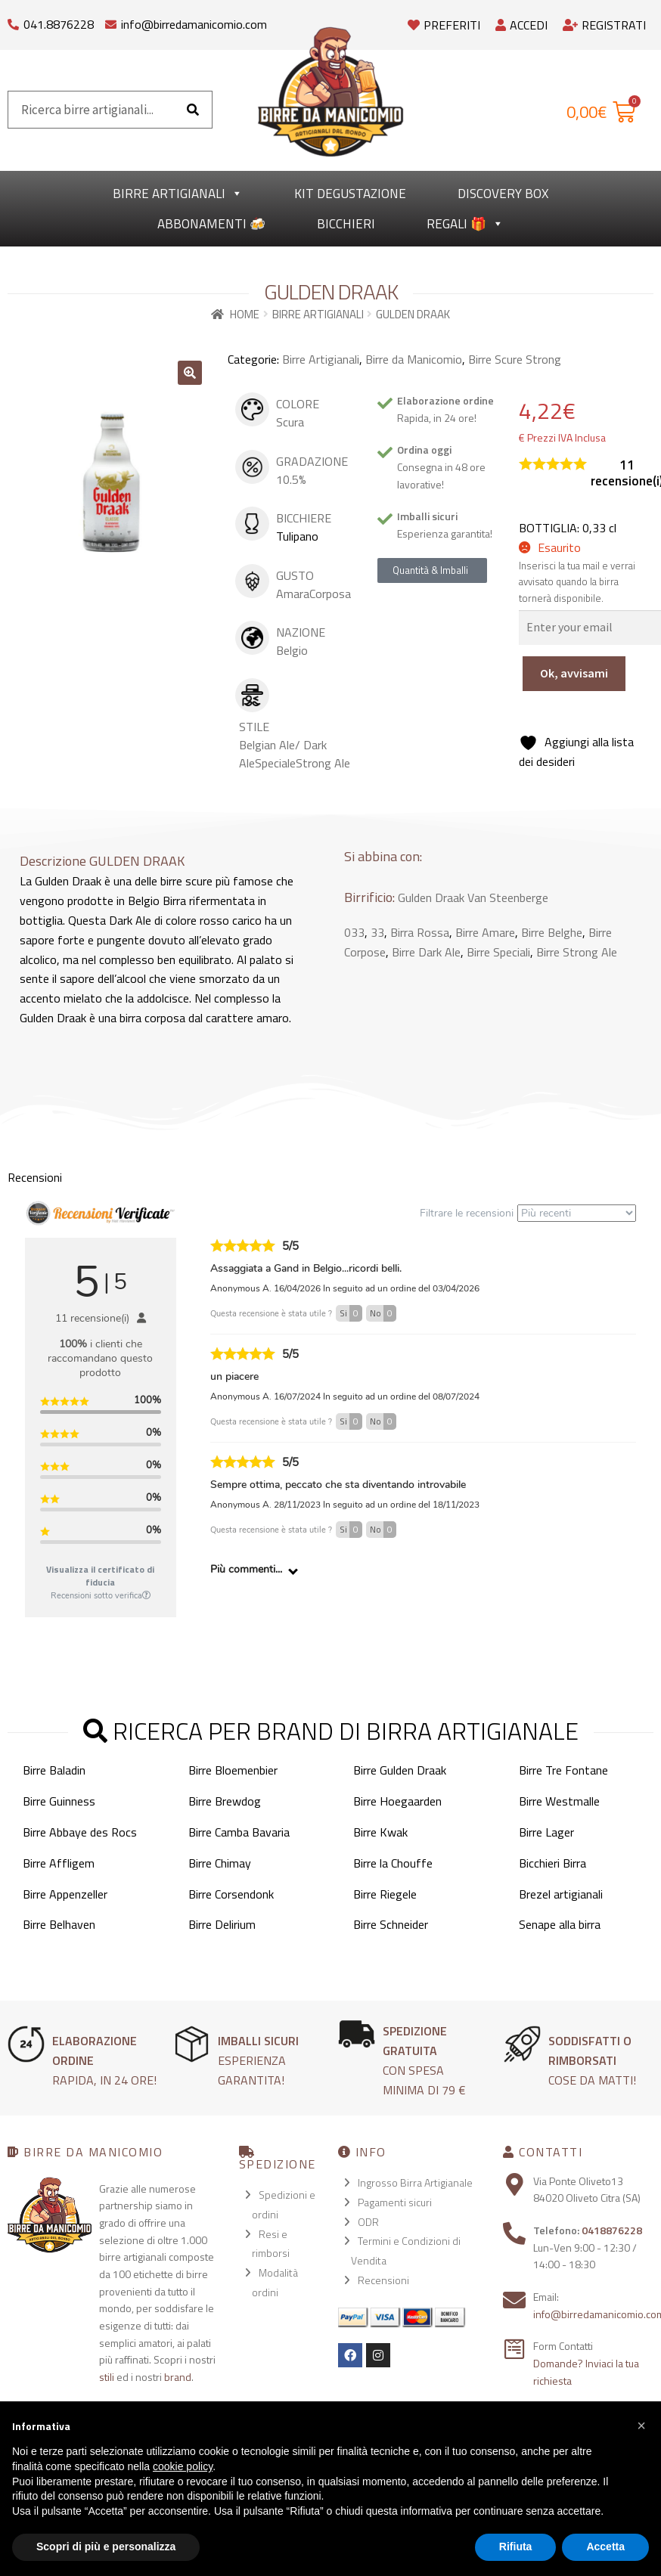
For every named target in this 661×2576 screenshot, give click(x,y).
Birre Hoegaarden (397, 1801)
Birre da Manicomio (413, 359)
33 (377, 932)
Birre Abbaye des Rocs (80, 1832)
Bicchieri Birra (552, 1863)
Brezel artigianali (561, 1894)
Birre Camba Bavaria (239, 1832)
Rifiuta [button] (515, 2546)
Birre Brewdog (224, 1801)
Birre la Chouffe (393, 1863)
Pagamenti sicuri (395, 2202)
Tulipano (297, 536)
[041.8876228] (13, 20)
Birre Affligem (59, 1863)
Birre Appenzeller (65, 1894)
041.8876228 (58, 24)
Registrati (604, 25)
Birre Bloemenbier (233, 1770)
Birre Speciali (498, 952)
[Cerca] (193, 109)
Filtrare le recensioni (528, 1213)
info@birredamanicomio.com (194, 24)
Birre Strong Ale (576, 952)
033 (354, 932)
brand (177, 2377)
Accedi (521, 25)
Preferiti (444, 25)
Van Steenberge (507, 897)
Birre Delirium (222, 1924)
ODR (368, 2222)
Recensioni (383, 2280)
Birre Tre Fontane (563, 1770)
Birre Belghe (551, 932)
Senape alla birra (559, 1924)
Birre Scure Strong (514, 359)
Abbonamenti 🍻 (211, 224)
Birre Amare (485, 932)
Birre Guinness (59, 1801)
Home (244, 314)
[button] (190, 373)
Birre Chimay (219, 1863)
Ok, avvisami (574, 672)
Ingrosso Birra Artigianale (415, 2182)
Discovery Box (503, 193)
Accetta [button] (605, 2546)
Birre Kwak (380, 1832)
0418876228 (612, 2230)
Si (351, 1313)
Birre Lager (546, 1832)
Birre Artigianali (178, 193)
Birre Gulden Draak (399, 1770)
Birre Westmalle (559, 1801)
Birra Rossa (419, 932)
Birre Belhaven (59, 1924)
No (383, 1313)
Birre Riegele (385, 1894)
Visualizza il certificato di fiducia (100, 1575)
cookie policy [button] (183, 2466)
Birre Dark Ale (426, 952)
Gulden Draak (431, 897)
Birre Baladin (54, 1770)
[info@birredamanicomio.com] (110, 20)
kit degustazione (350, 193)
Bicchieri (346, 224)
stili (106, 2377)
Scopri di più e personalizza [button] (105, 2546)
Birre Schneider (390, 1924)
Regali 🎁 (465, 224)
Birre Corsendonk (231, 1894)
